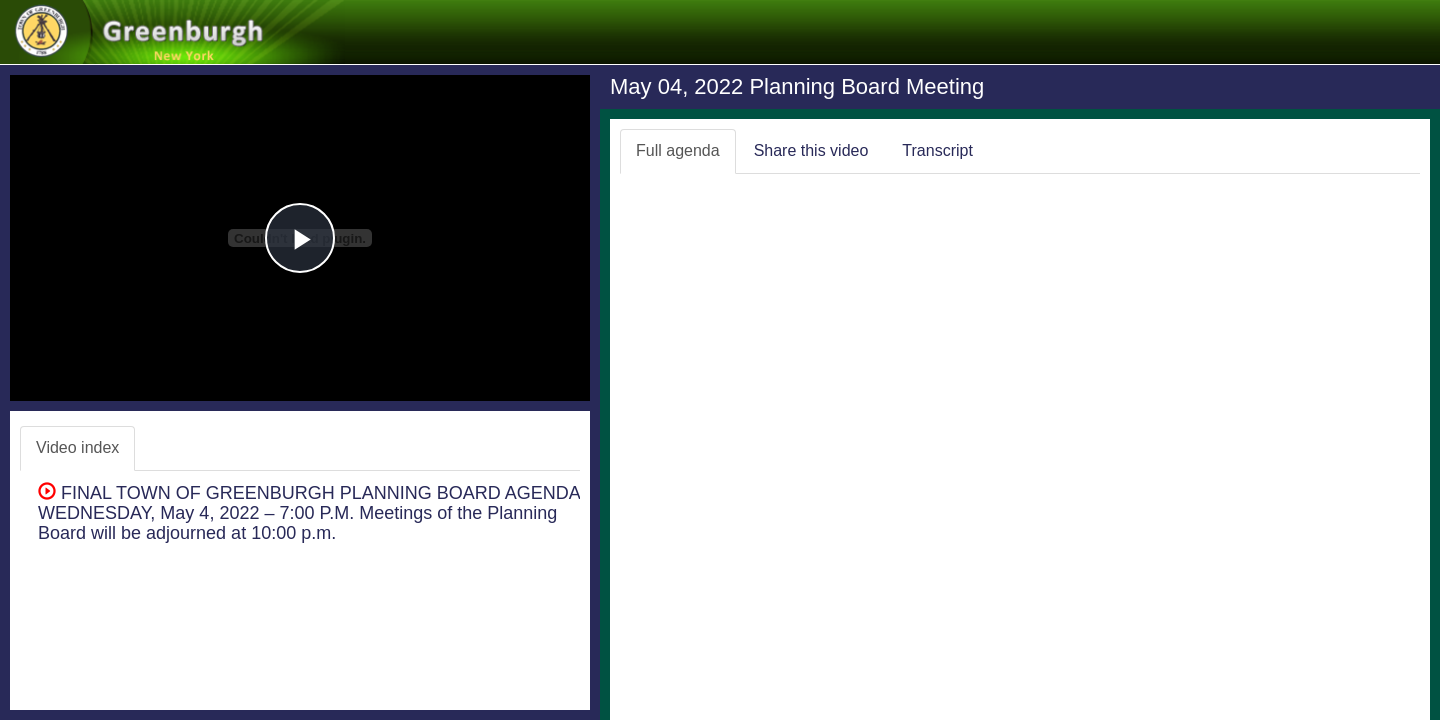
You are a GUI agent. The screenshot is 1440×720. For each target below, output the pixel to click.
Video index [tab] (77, 447)
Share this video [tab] (811, 150)
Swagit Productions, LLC (1351, 699)
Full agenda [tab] (678, 150)
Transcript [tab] (937, 150)
